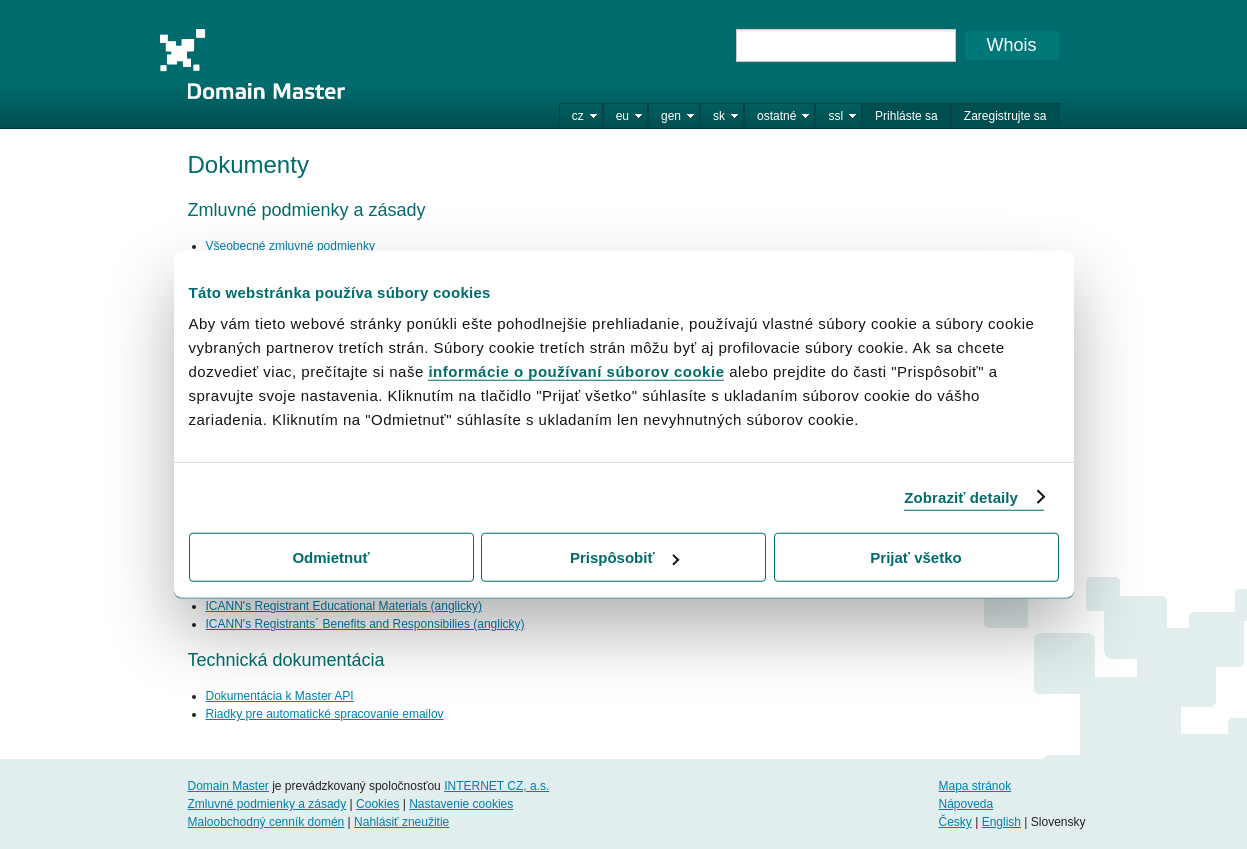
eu (622, 116)
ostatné (776, 116)
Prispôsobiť (624, 557)
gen (671, 116)
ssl (835, 116)
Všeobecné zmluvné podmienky (290, 246)
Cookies (377, 804)
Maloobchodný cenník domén (266, 822)
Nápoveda (965, 804)
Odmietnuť (330, 557)
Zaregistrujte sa (1005, 116)
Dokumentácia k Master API (280, 696)
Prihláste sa (906, 116)
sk (719, 116)
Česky (954, 822)
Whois (1011, 45)
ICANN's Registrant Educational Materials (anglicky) (344, 606)
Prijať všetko (915, 557)
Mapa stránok (974, 786)
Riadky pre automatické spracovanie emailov (325, 714)
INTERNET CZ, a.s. (496, 786)
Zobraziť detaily (961, 496)
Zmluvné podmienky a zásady (267, 804)
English (1001, 822)
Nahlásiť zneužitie (401, 822)
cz (578, 116)
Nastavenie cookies (461, 804)
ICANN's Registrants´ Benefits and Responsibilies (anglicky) (365, 624)
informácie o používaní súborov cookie (576, 371)
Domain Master (252, 64)
